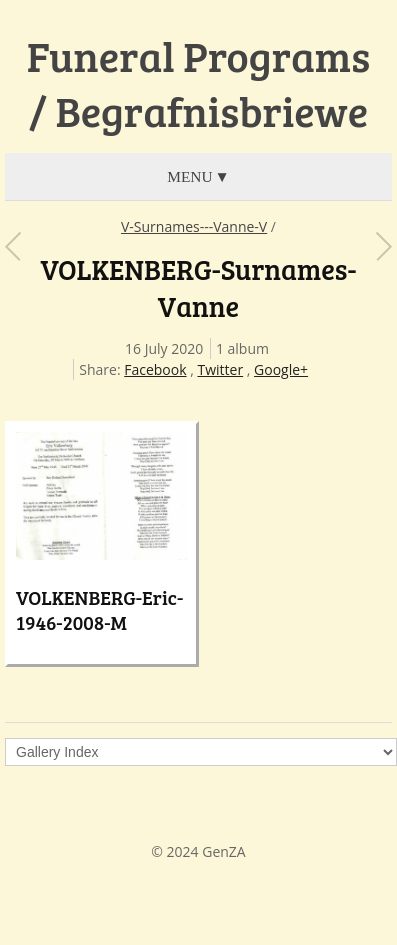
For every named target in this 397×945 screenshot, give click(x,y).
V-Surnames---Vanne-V (194, 226)
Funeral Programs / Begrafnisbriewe (198, 83)
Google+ (281, 369)
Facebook (155, 369)
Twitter (220, 369)
